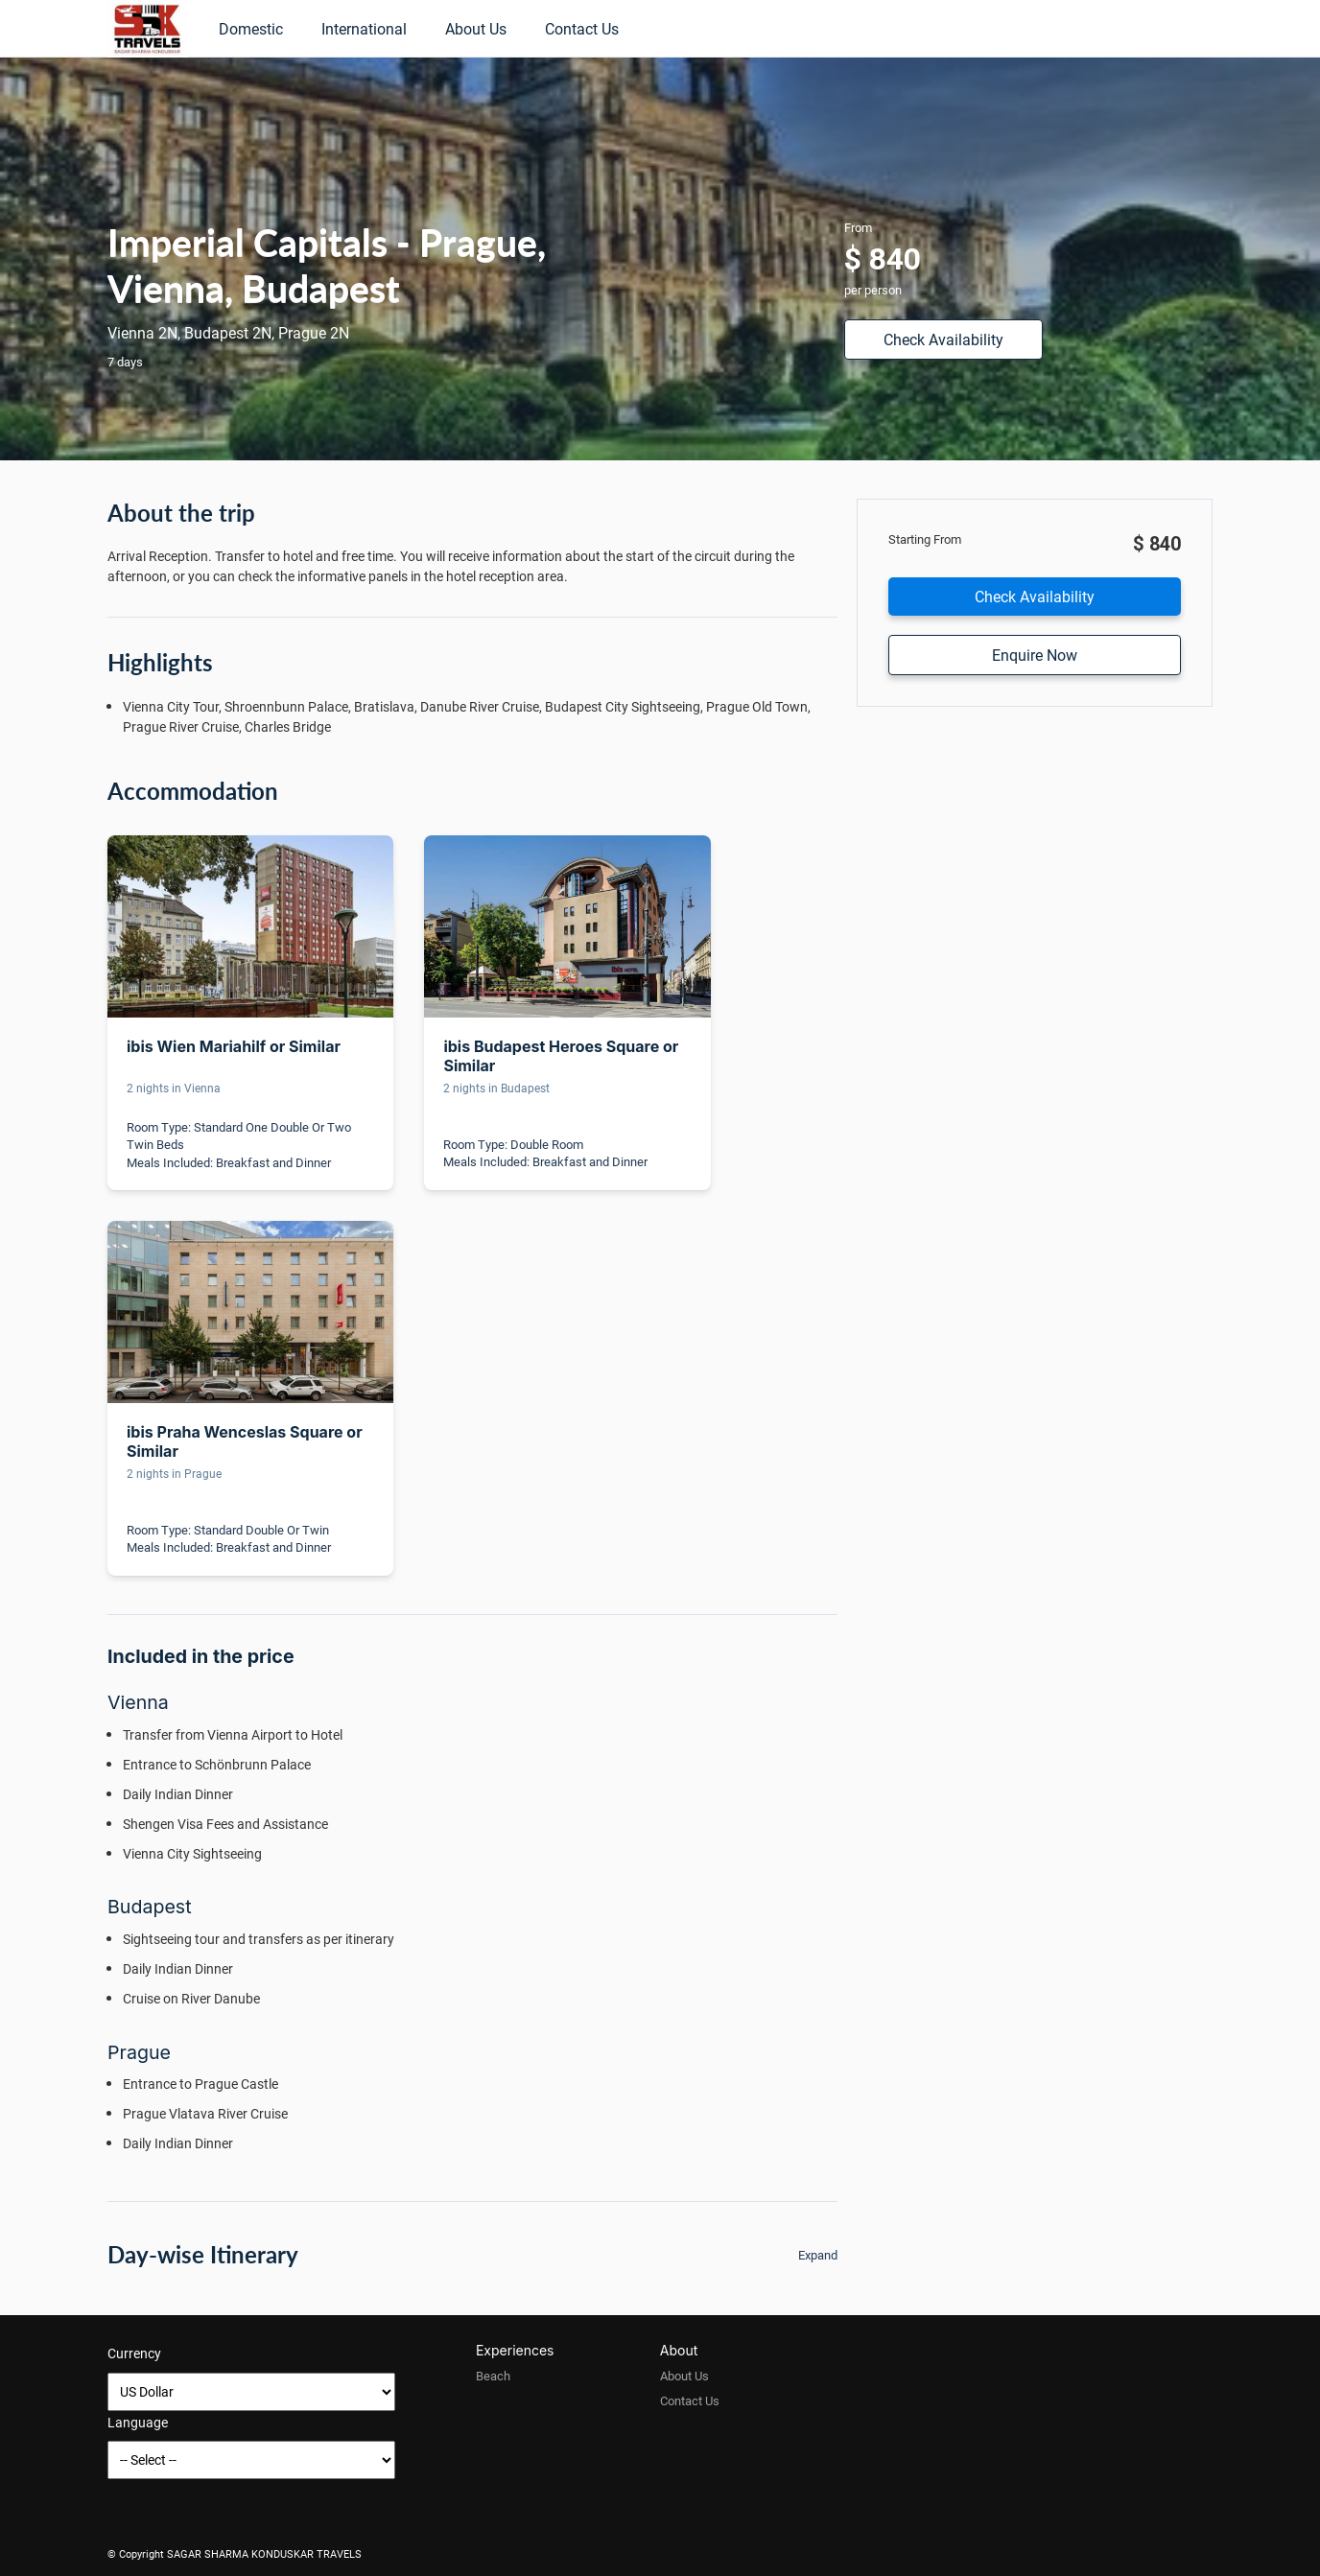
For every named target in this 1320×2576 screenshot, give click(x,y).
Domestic (251, 28)
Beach (493, 2375)
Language (137, 2422)
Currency (134, 2353)
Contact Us (582, 28)
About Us (476, 28)
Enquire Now (1034, 654)
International (364, 28)
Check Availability (943, 339)
